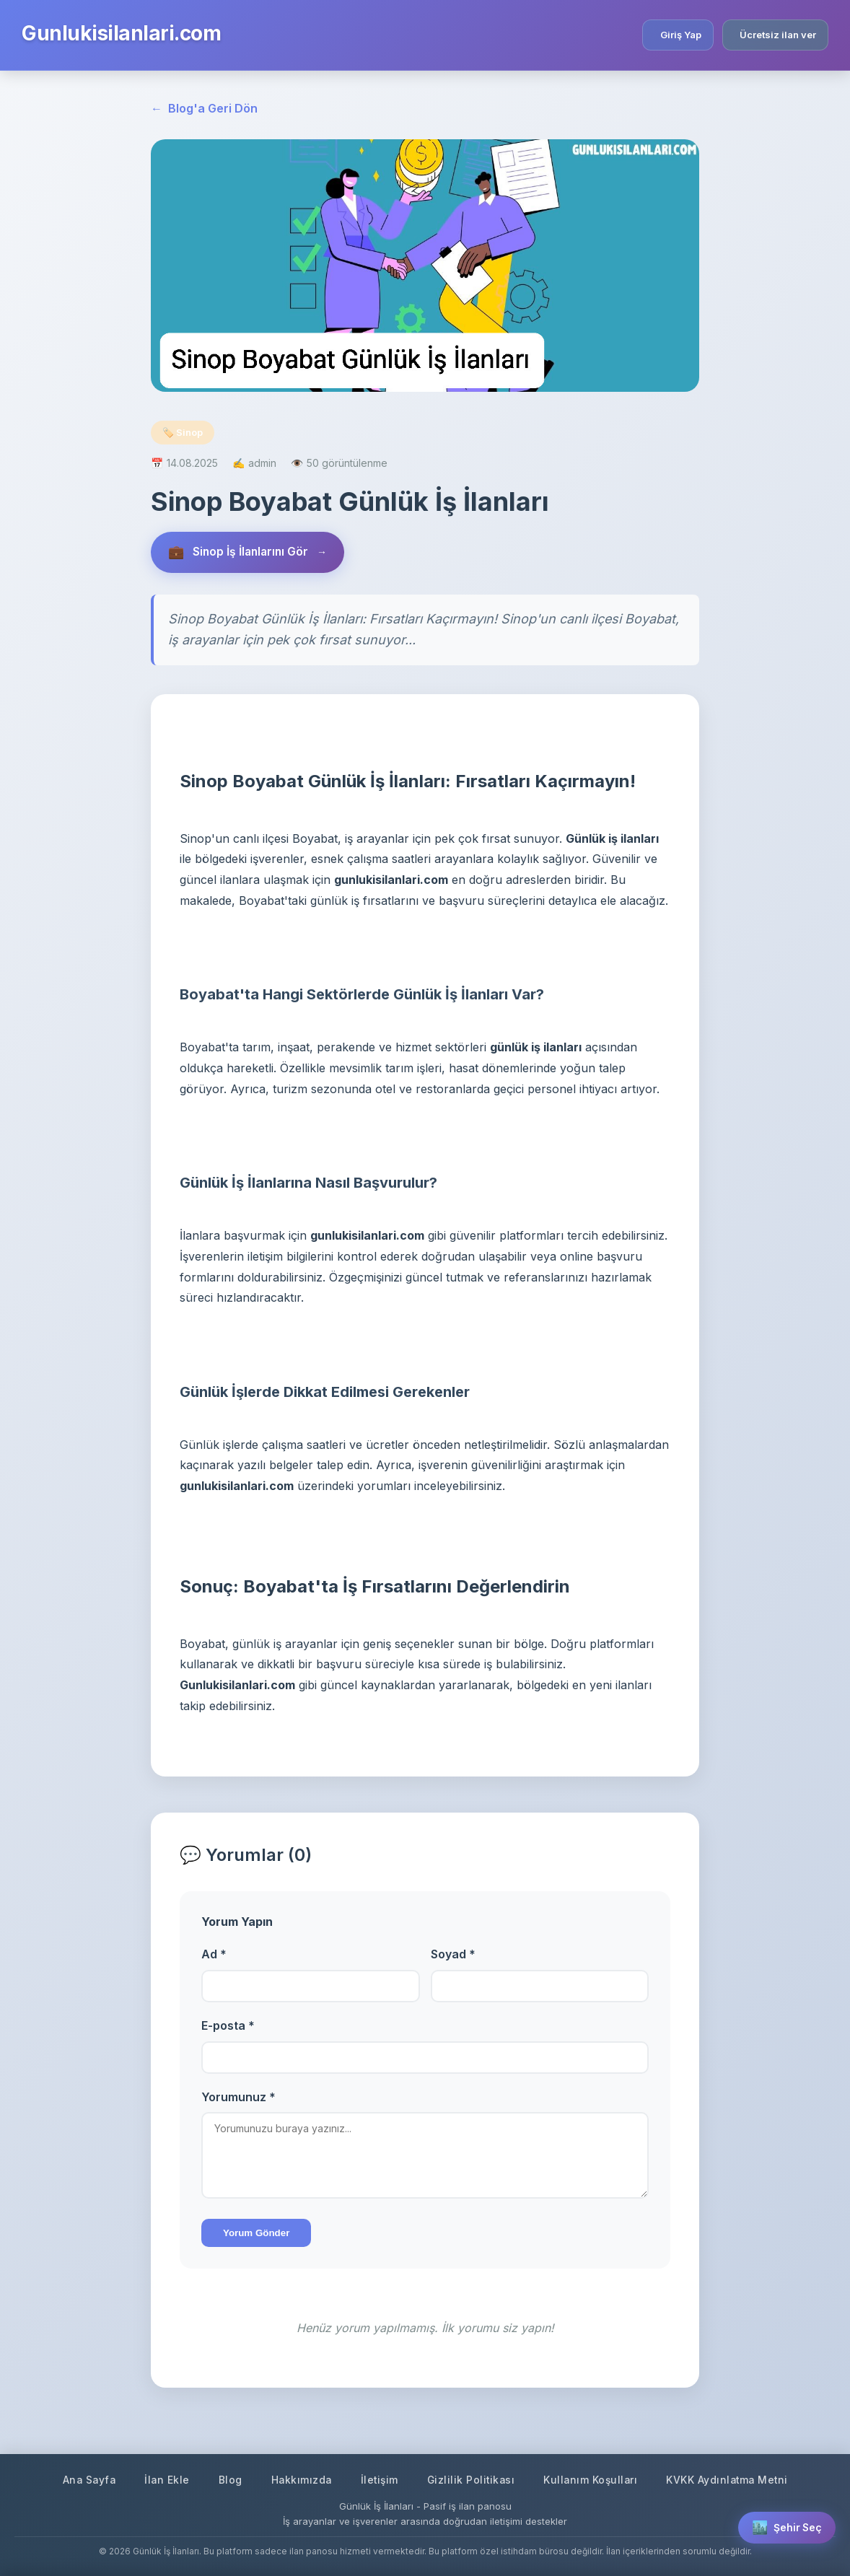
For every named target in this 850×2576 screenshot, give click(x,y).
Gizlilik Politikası (471, 2480)
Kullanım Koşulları (593, 2480)
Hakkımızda (299, 2480)
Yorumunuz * (238, 2097)
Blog (227, 2480)
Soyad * (453, 1955)
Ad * (214, 1955)
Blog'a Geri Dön (204, 109)
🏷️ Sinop (182, 432)
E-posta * (228, 2026)
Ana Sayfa (84, 2480)
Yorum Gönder (256, 2233)
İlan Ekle (163, 2480)
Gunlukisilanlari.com (121, 33)
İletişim (378, 2480)
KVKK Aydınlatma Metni (732, 2480)
